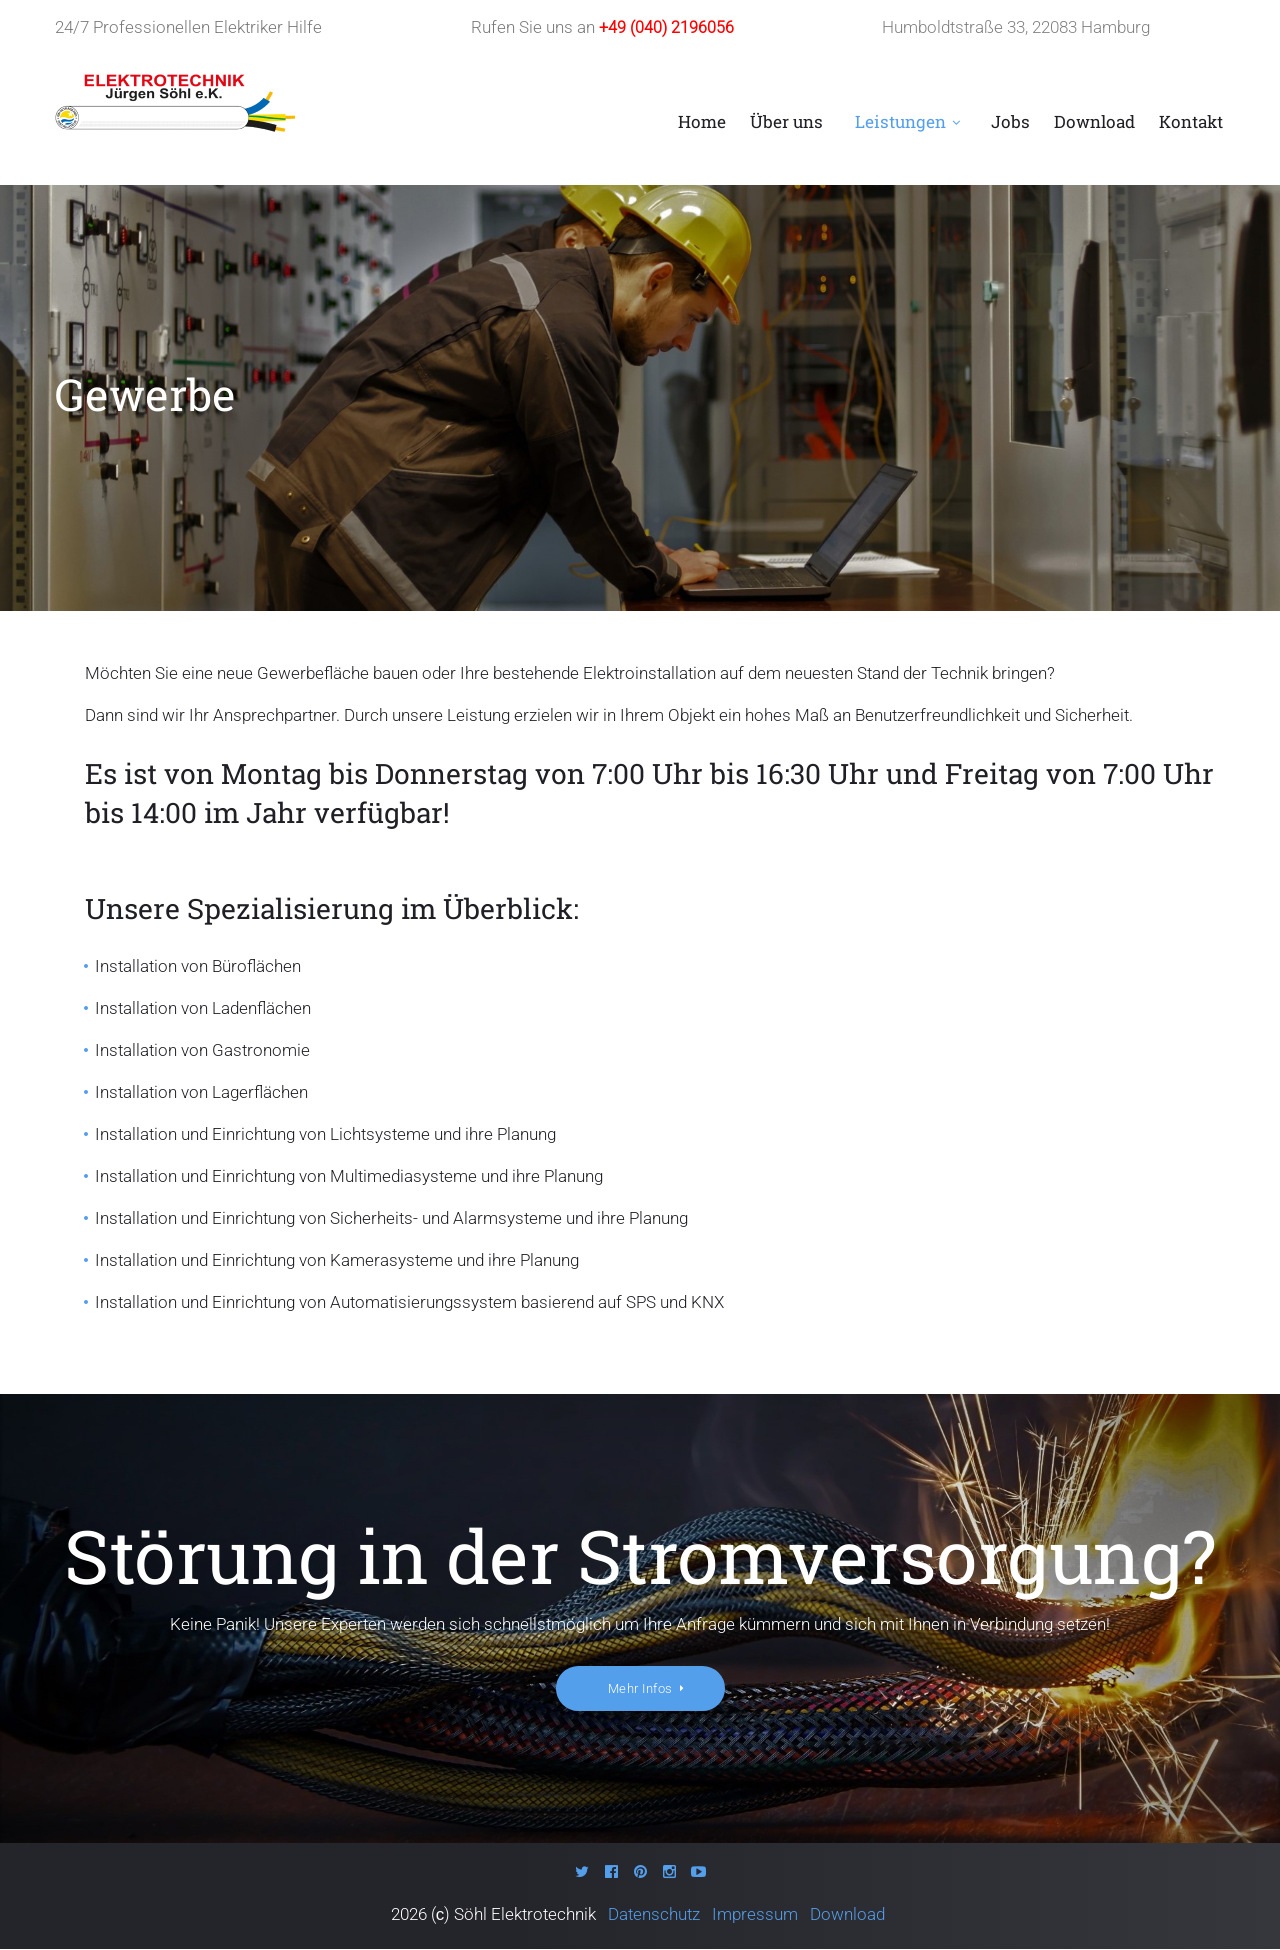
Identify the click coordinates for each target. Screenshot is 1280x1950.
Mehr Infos (640, 1690)
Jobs (1010, 122)
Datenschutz (658, 1915)
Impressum (757, 1915)
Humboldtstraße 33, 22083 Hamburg (1016, 27)
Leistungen (900, 122)
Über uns (786, 122)
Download (1094, 122)
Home (702, 122)
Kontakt (1191, 122)
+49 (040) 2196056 (666, 27)
